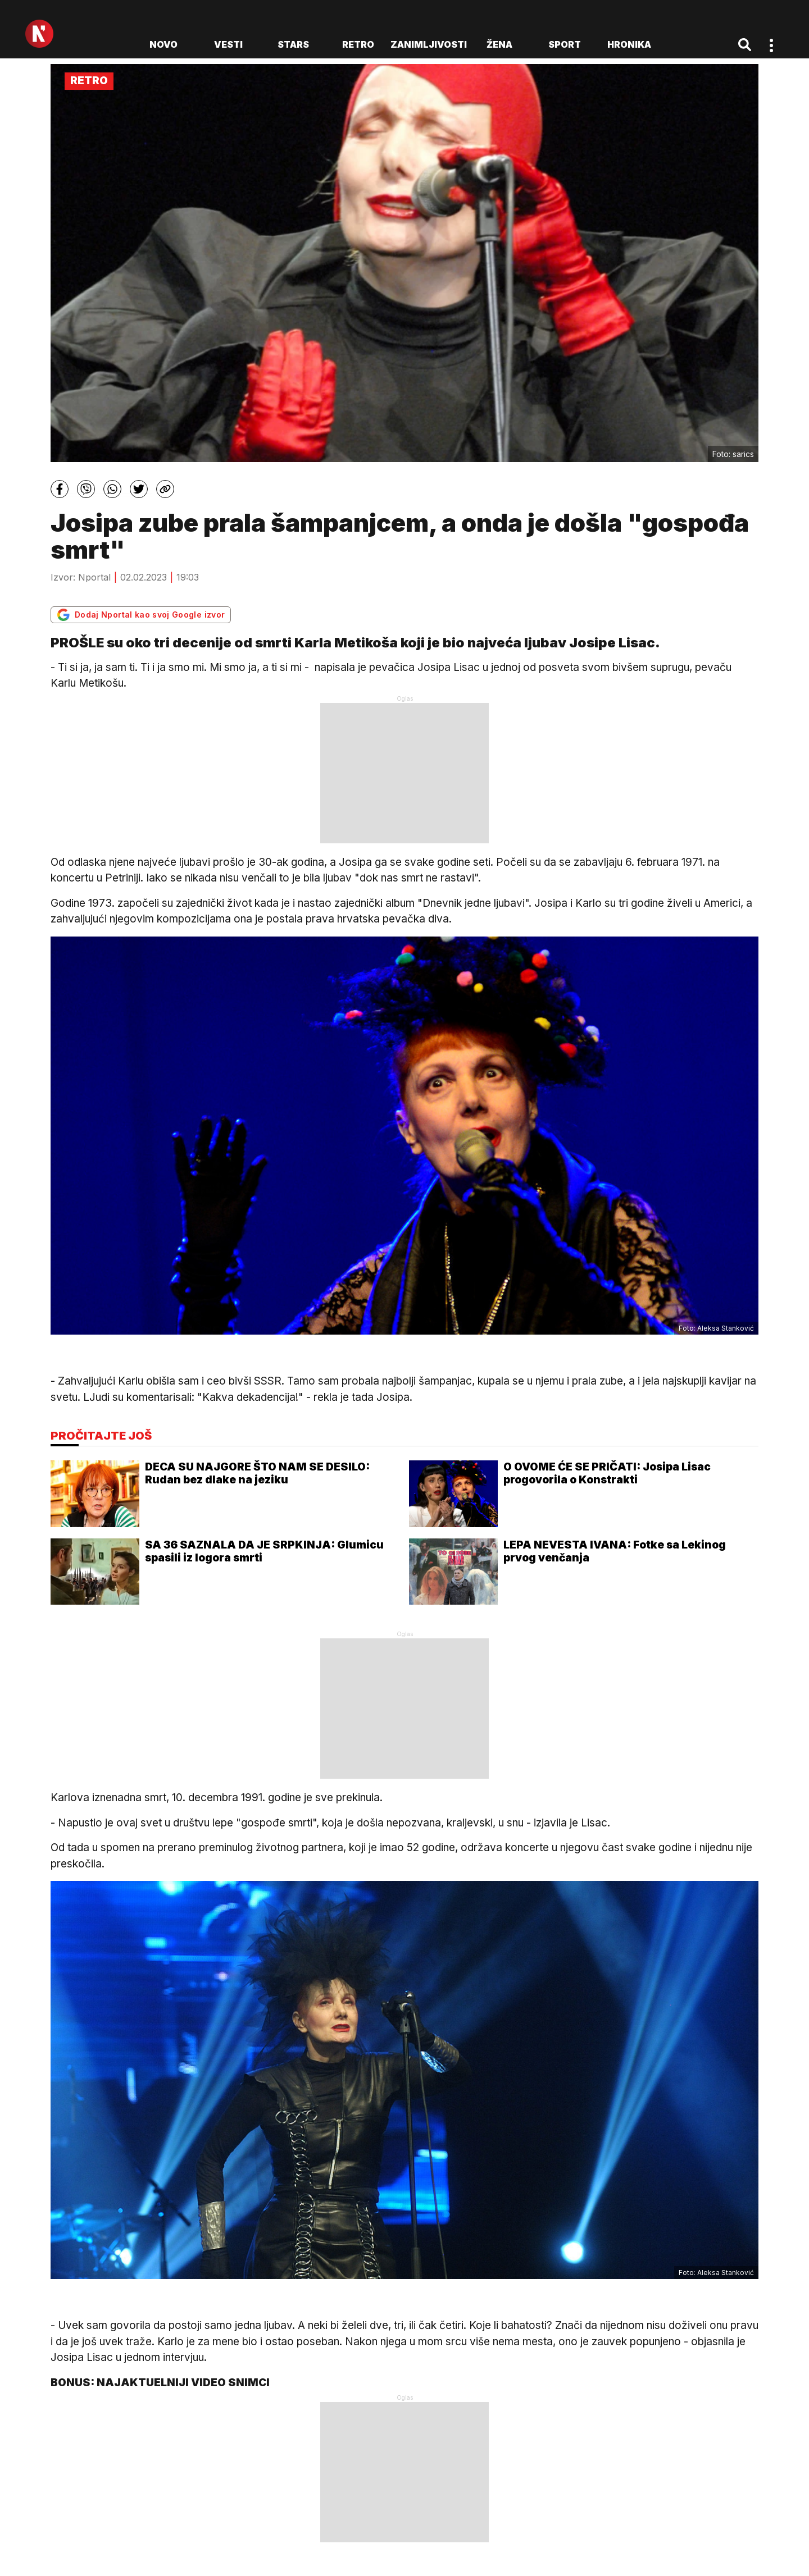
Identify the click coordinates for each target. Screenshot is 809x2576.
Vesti (228, 44)
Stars (293, 44)
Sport (564, 44)
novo (163, 44)
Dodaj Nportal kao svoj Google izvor (141, 615)
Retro (358, 44)
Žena (499, 44)
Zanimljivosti (428, 44)
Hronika (629, 44)
